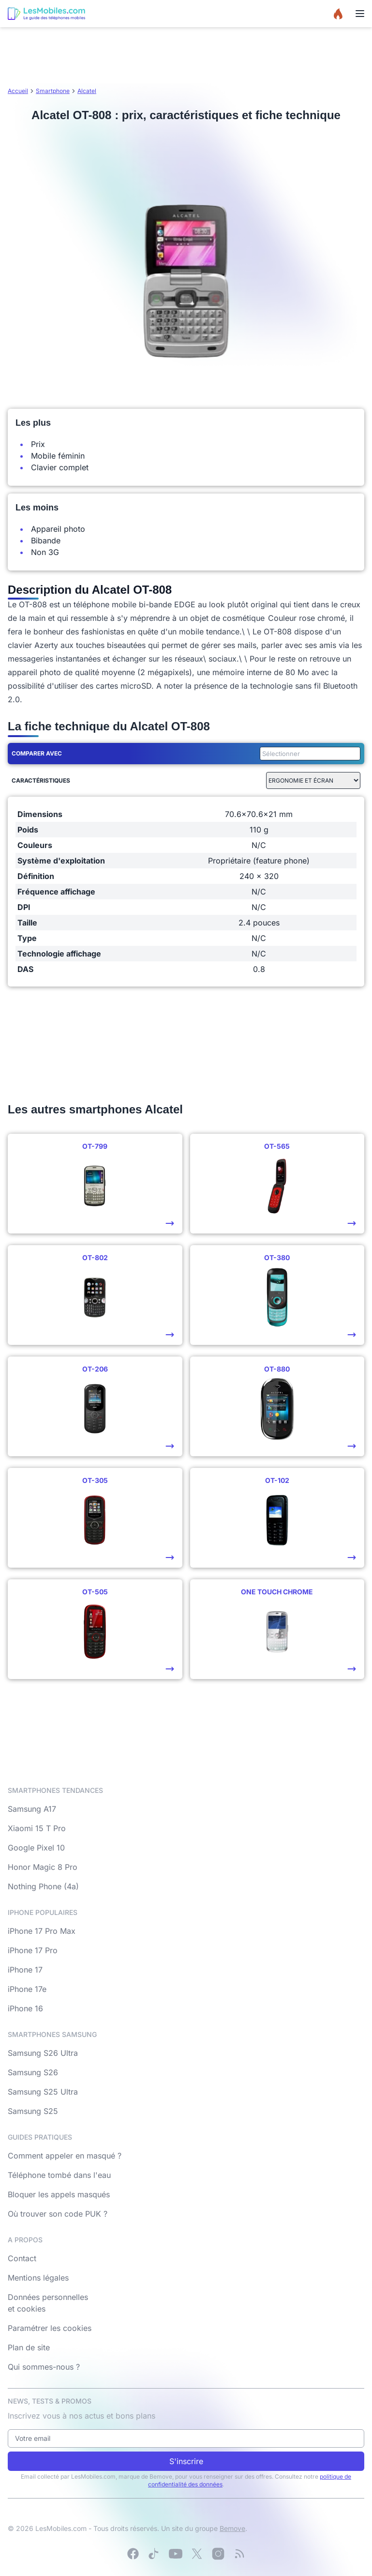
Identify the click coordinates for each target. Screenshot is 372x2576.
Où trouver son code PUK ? (57, 2214)
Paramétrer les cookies (49, 2328)
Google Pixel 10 (36, 1847)
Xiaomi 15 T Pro (37, 1828)
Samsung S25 (33, 2111)
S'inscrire (186, 2461)
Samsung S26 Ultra (43, 2053)
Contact (22, 2258)
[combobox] (308, 753)
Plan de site (29, 2347)
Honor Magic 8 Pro (42, 1867)
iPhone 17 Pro (33, 1950)
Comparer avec (37, 753)
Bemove (232, 2528)
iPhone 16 (25, 2008)
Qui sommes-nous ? (44, 2367)
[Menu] (360, 13)
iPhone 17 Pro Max (41, 1931)
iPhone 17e (27, 1989)
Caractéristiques (41, 780)
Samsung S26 (33, 2072)
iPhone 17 (25, 1969)
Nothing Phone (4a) (43, 1886)
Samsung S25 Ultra (43, 2092)
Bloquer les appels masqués (59, 2194)
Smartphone (53, 90)
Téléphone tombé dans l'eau (59, 2175)
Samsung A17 (32, 1809)
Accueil (18, 90)
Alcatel (86, 90)
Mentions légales (38, 2278)
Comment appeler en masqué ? (64, 2155)
